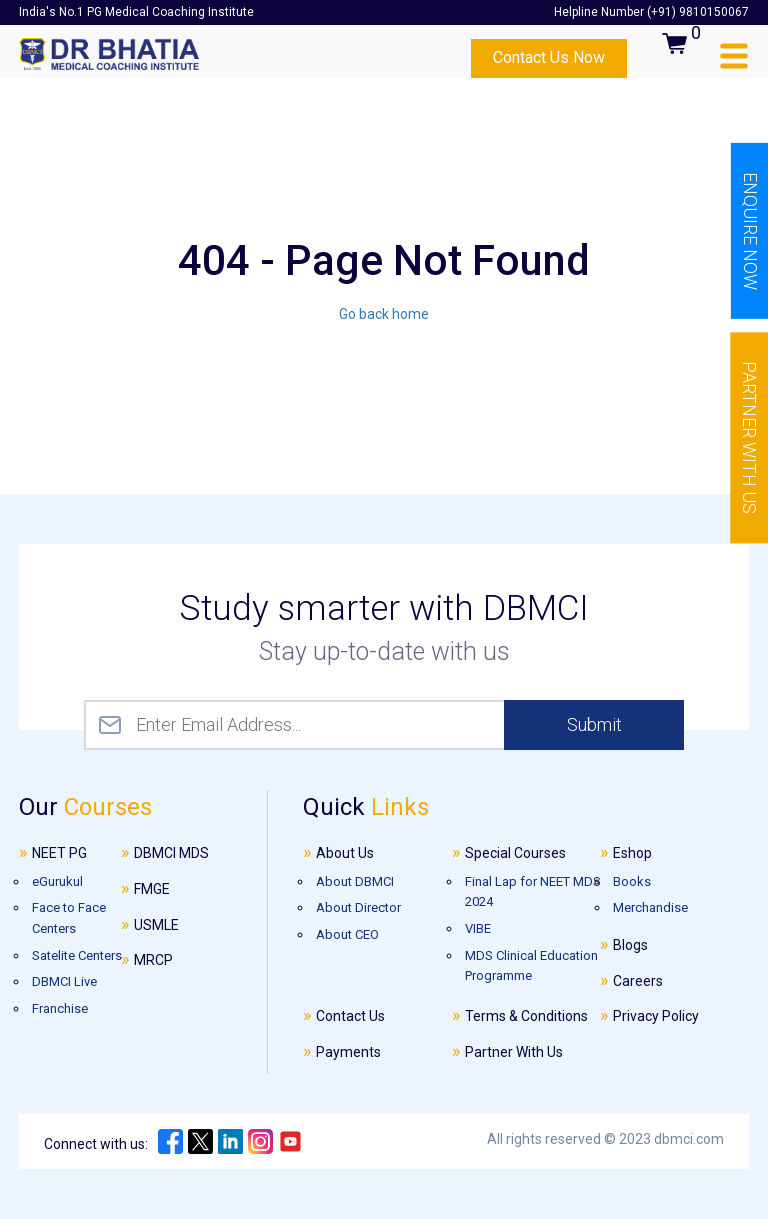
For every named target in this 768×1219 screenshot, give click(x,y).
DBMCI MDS (171, 853)
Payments (348, 1052)
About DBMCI (355, 881)
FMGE (152, 889)
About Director (358, 907)
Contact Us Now (549, 57)
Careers (638, 981)
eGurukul (57, 881)
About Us (345, 853)
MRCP (153, 960)
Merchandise (650, 907)
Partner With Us (514, 1052)
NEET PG (59, 853)
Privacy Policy (656, 1016)
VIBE (478, 928)
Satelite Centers (77, 955)
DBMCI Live (64, 981)
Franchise (60, 1008)
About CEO (347, 934)
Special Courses (515, 853)
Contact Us (350, 1016)
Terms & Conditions (526, 1016)
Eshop (632, 853)
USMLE (156, 925)
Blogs (630, 945)
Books (632, 881)
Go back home (384, 314)
